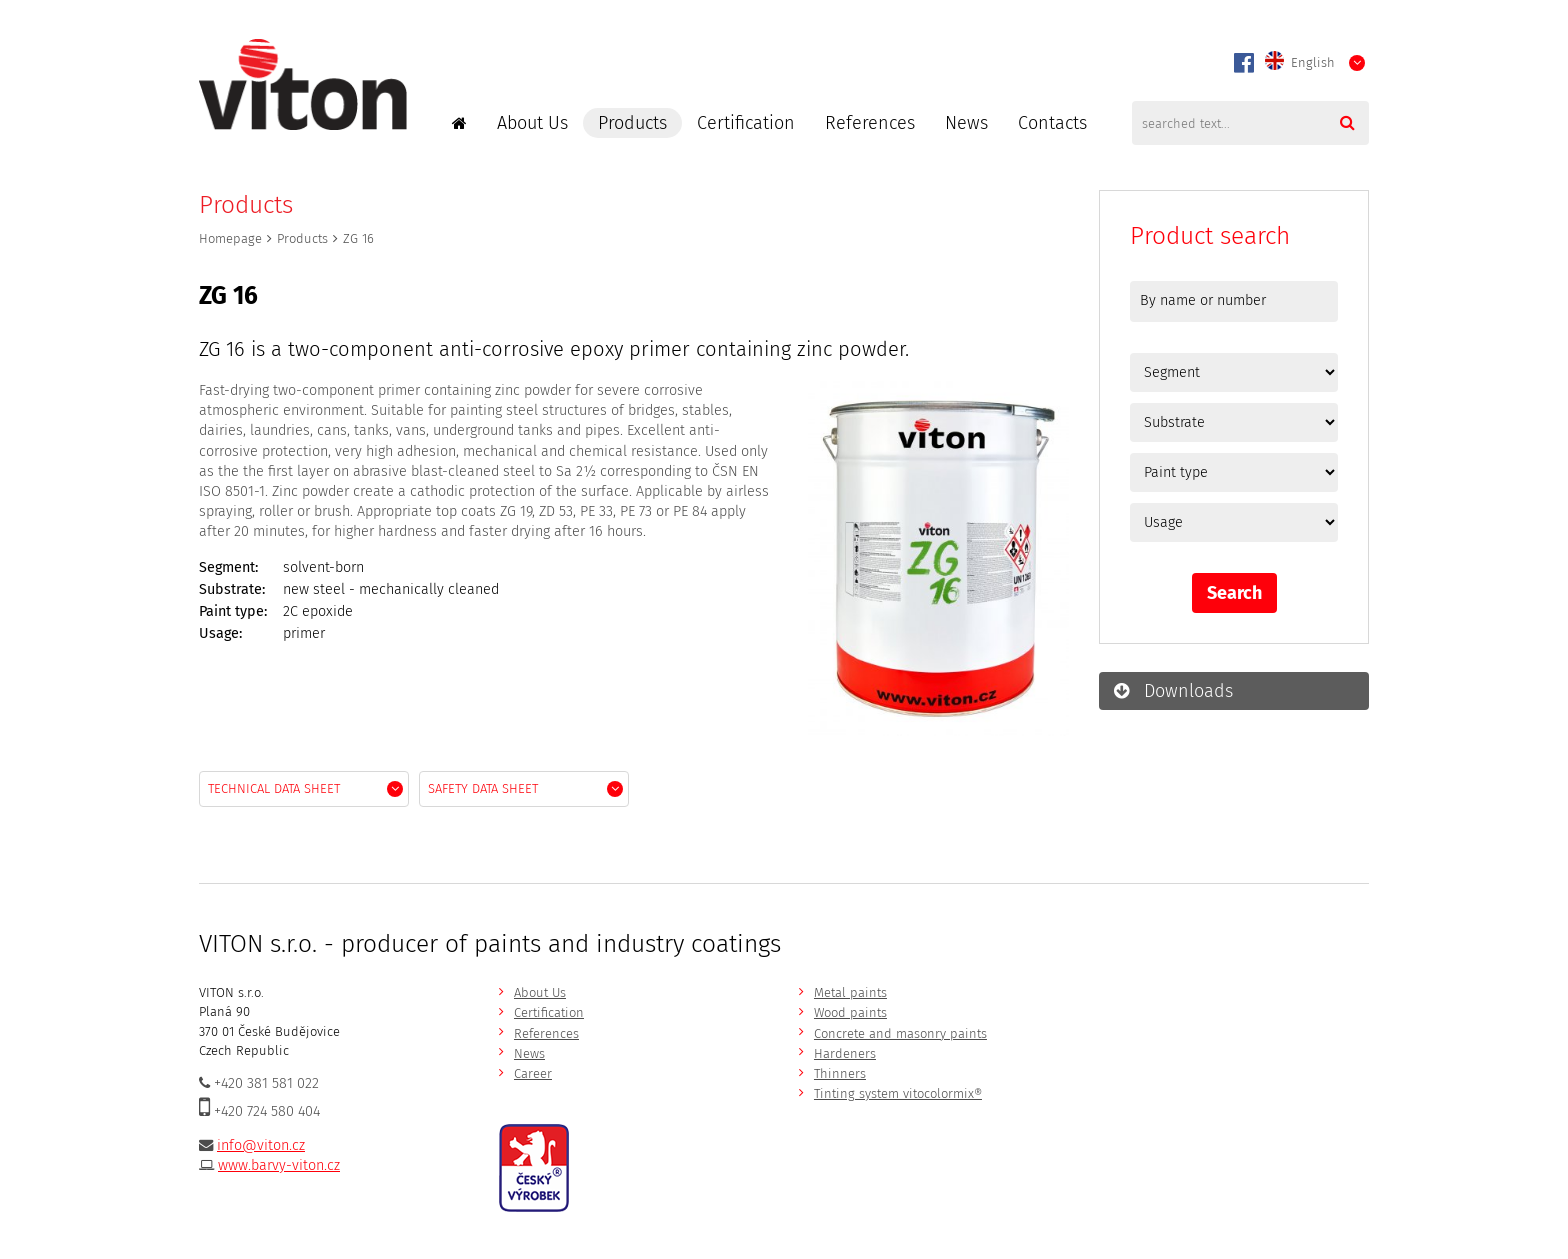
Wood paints (850, 1012)
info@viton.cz (261, 1145)
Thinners (840, 1073)
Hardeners (845, 1053)
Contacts (1052, 123)
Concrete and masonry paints (900, 1033)
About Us (532, 123)
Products (632, 123)
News (966, 123)
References (870, 123)
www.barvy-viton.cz (279, 1165)
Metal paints (850, 992)
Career (533, 1073)
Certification (746, 123)
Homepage (230, 238)
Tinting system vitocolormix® (898, 1093)
